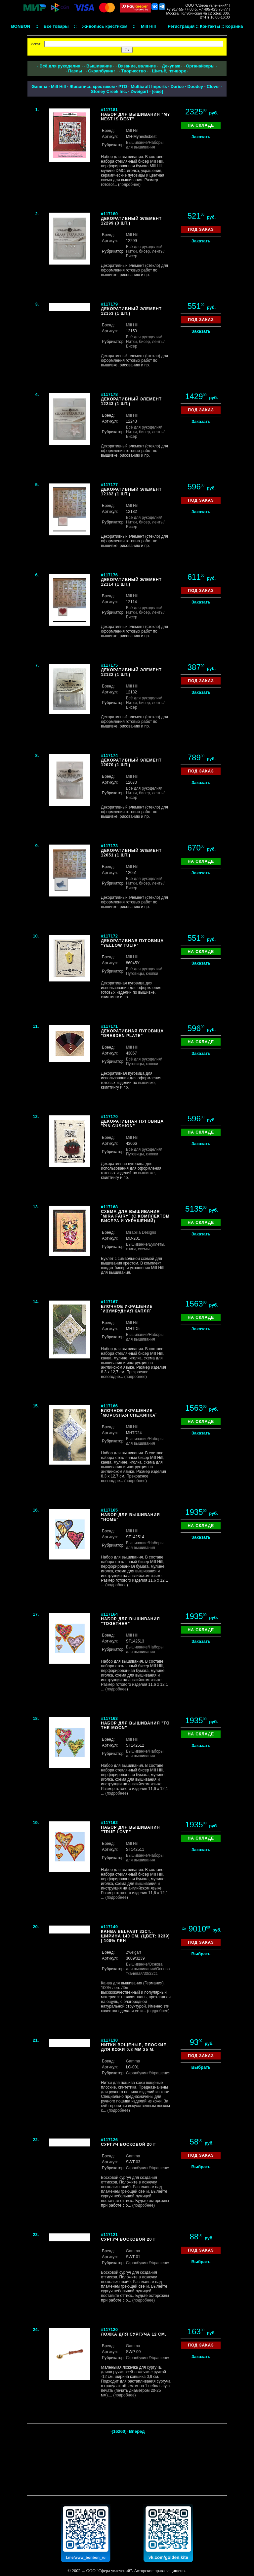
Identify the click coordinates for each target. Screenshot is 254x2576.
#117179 (109, 304)
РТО (122, 86)
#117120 (109, 2329)
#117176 (109, 574)
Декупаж (171, 65)
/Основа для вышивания (144, 1966)
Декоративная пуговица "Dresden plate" (132, 1033)
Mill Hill (58, 86)
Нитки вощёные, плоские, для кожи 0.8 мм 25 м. (134, 2047)
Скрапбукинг (101, 70)
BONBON (20, 26)
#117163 (109, 1718)
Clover (213, 86)
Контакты (210, 26)
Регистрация (181, 26)
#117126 (109, 2139)
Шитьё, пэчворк (169, 70)
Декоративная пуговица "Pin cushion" (132, 1123)
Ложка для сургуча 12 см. (133, 2334)
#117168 (109, 1206)
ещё (157, 91)
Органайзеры (200, 65)
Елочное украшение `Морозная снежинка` (129, 1413)
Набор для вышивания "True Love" (130, 1829)
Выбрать (200, 1953)
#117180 (109, 213)
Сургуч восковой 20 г (128, 2144)
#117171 (109, 1026)
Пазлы (75, 70)
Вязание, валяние (137, 65)
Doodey (195, 86)
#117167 (109, 1301)
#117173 (109, 845)
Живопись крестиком (92, 86)
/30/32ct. (150, 1973)
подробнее (129, 184)
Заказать (200, 136)
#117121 (109, 2234)
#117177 (109, 484)
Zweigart (139, 91)
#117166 (109, 1405)
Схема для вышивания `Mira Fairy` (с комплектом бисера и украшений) (135, 1216)
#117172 (109, 936)
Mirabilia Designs (141, 1232)
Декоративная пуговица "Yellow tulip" (132, 943)
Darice (177, 86)
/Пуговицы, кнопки (144, 971)
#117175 (109, 665)
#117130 (109, 2040)
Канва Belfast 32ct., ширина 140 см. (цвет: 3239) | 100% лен (135, 1936)
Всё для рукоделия (59, 65)
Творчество (133, 70)
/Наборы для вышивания (144, 144)
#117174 (109, 755)
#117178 (109, 394)
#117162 (109, 1822)
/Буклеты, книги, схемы (145, 1246)
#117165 (109, 1510)
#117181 (109, 109)
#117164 (109, 1614)
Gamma (39, 86)
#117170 (109, 1116)
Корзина (234, 26)
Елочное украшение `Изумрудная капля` (126, 1308)
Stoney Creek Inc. (109, 91)
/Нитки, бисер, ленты (145, 249)
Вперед (137, 2431)
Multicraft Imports (149, 86)
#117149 (109, 1926)
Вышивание (99, 65)
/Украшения (159, 2073)
